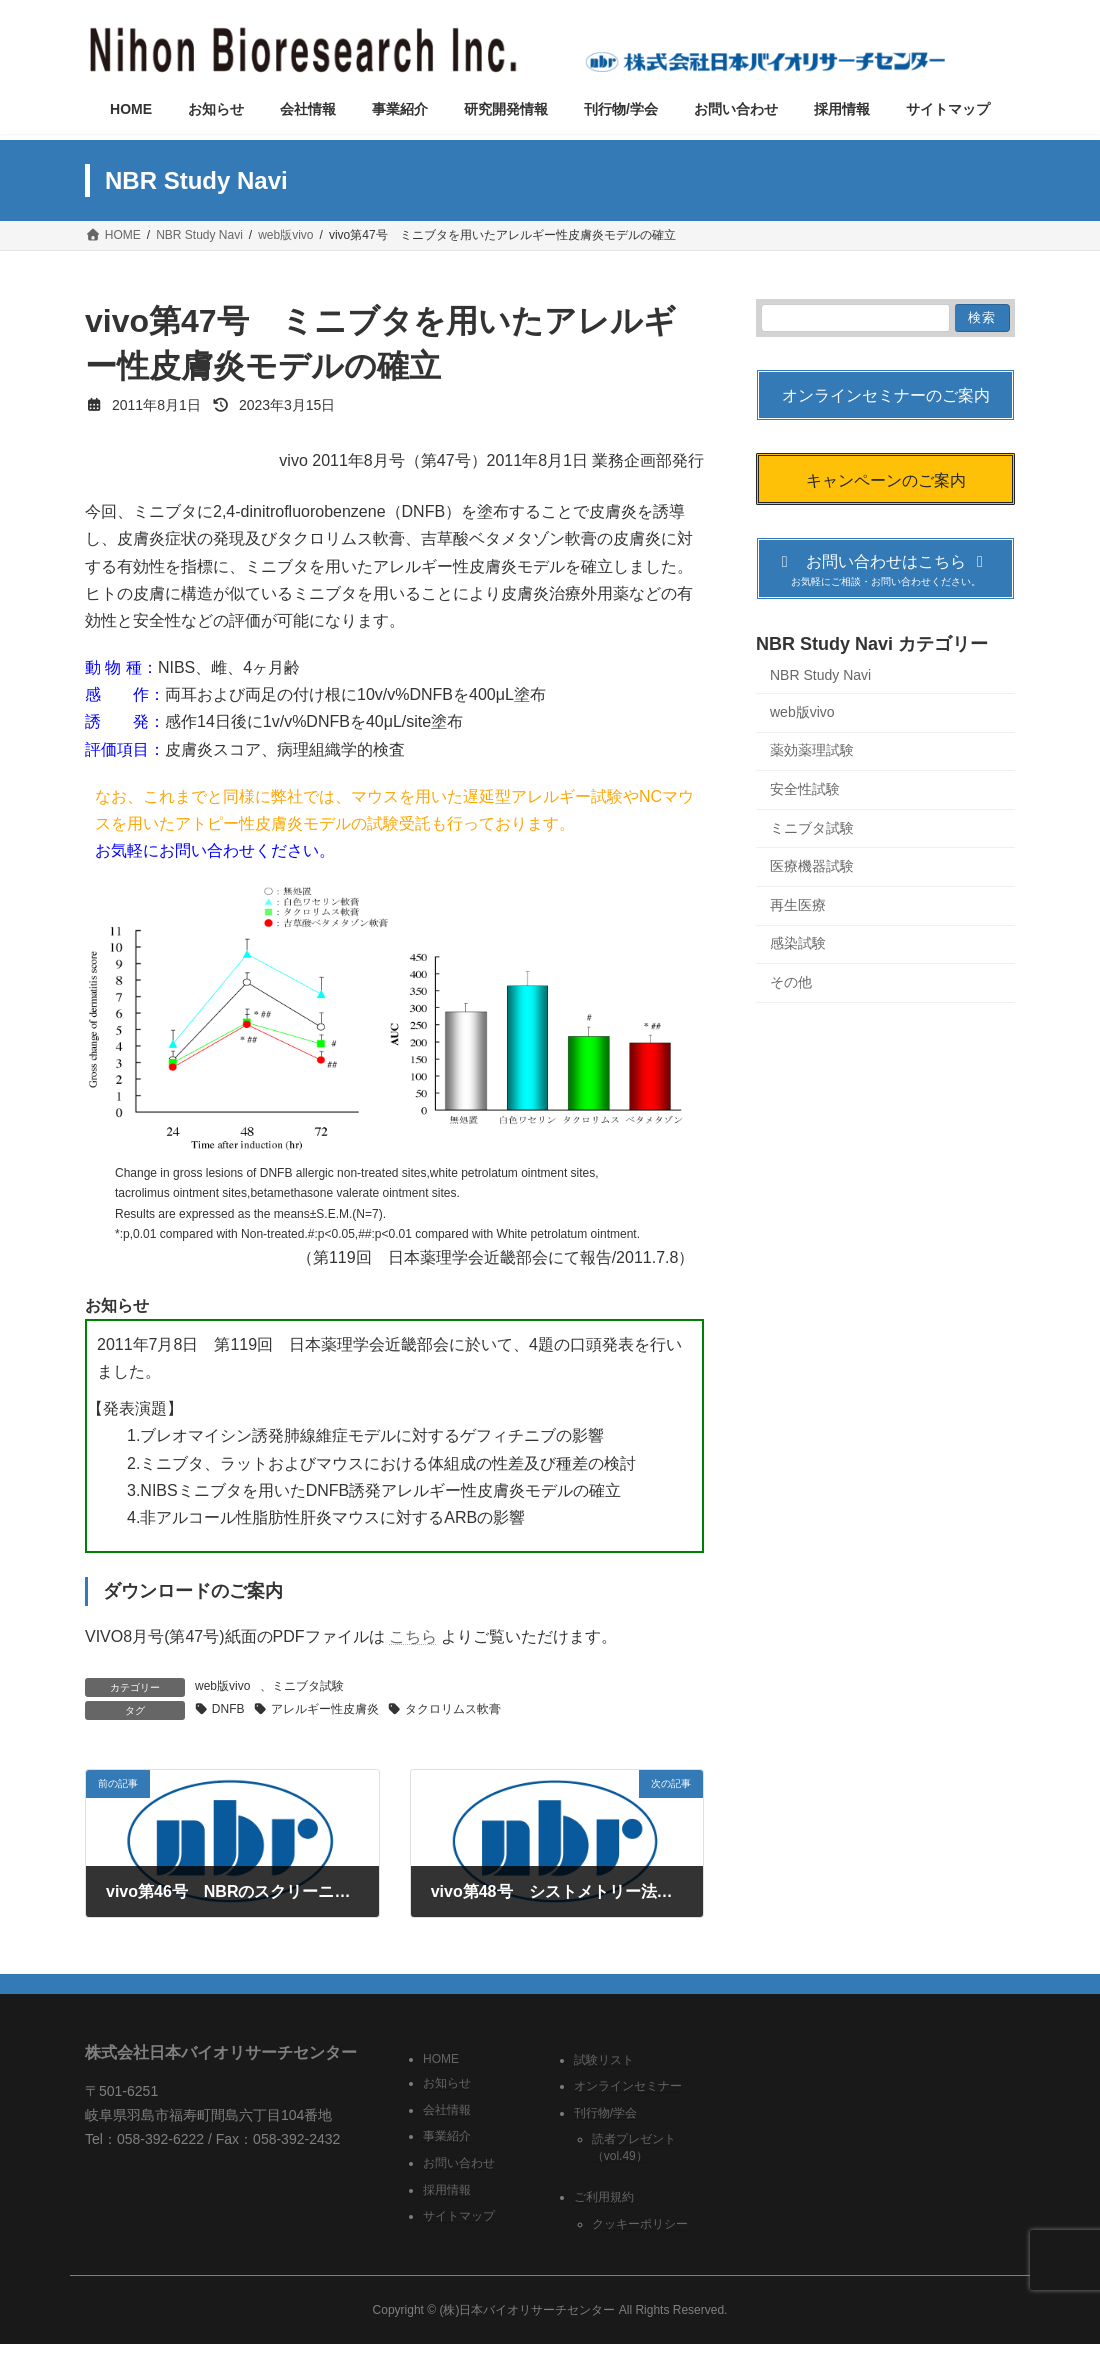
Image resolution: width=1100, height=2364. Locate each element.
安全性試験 (805, 789)
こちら (413, 1636)
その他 (791, 982)
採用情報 (447, 2190)
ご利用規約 (604, 2198)
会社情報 (447, 2110)
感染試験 (798, 944)
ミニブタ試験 (308, 1686)
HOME (441, 2059)
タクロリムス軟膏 (453, 1709)
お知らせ (447, 2083)
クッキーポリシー (640, 2224)
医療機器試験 (812, 866)
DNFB (228, 1709)
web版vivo (222, 1686)
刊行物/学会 (605, 2113)
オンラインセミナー (628, 2086)
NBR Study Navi (820, 676)
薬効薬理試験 (812, 751)
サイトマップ (459, 2216)
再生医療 (798, 905)
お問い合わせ (459, 2163)
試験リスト (604, 2060)
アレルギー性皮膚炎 (325, 1709)
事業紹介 (447, 2137)
